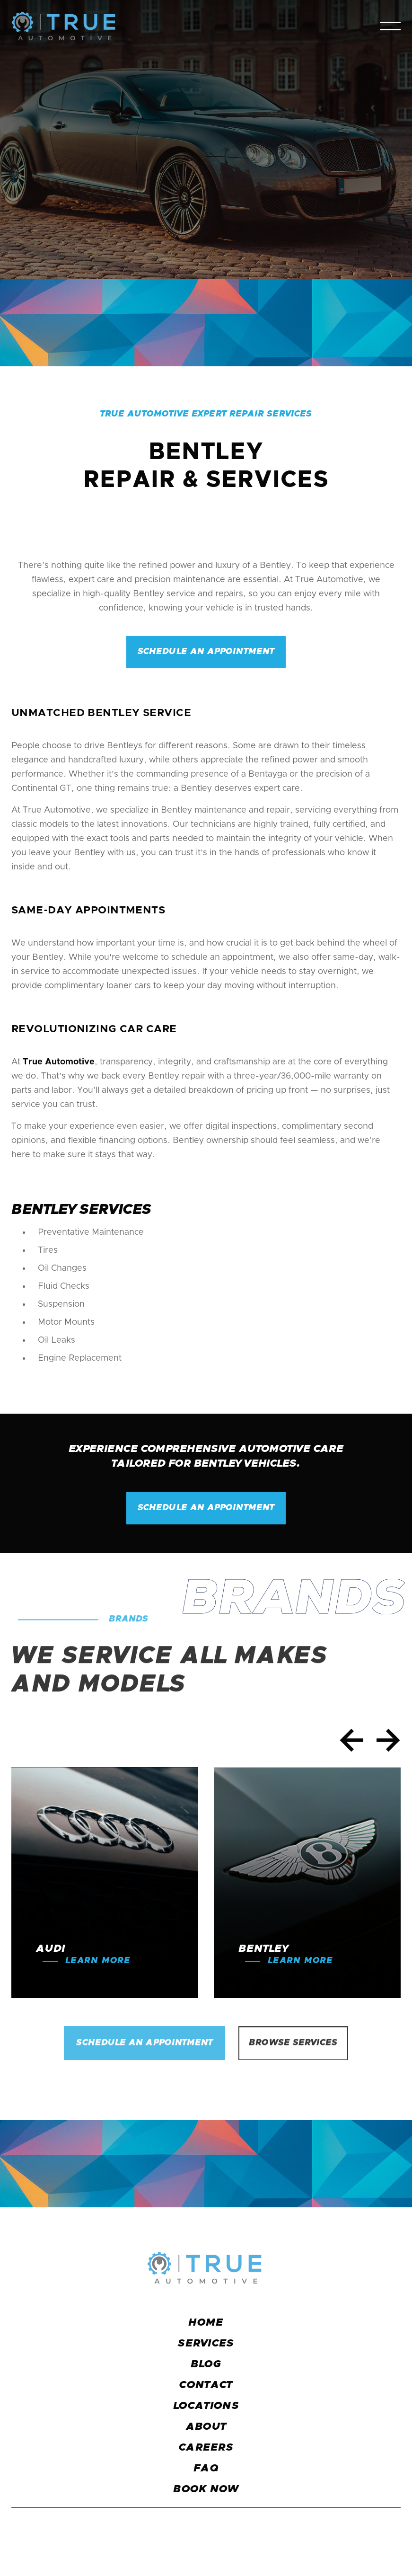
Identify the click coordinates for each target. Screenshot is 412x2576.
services (206, 2343)
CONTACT (205, 2385)
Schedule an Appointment (144, 2044)
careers (206, 2448)
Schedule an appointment (206, 651)
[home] (63, 26)
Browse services (293, 2044)
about (206, 2427)
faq (206, 2468)
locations (206, 2406)
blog (206, 2364)
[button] (390, 26)
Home (205, 2323)
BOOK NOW (206, 2489)
